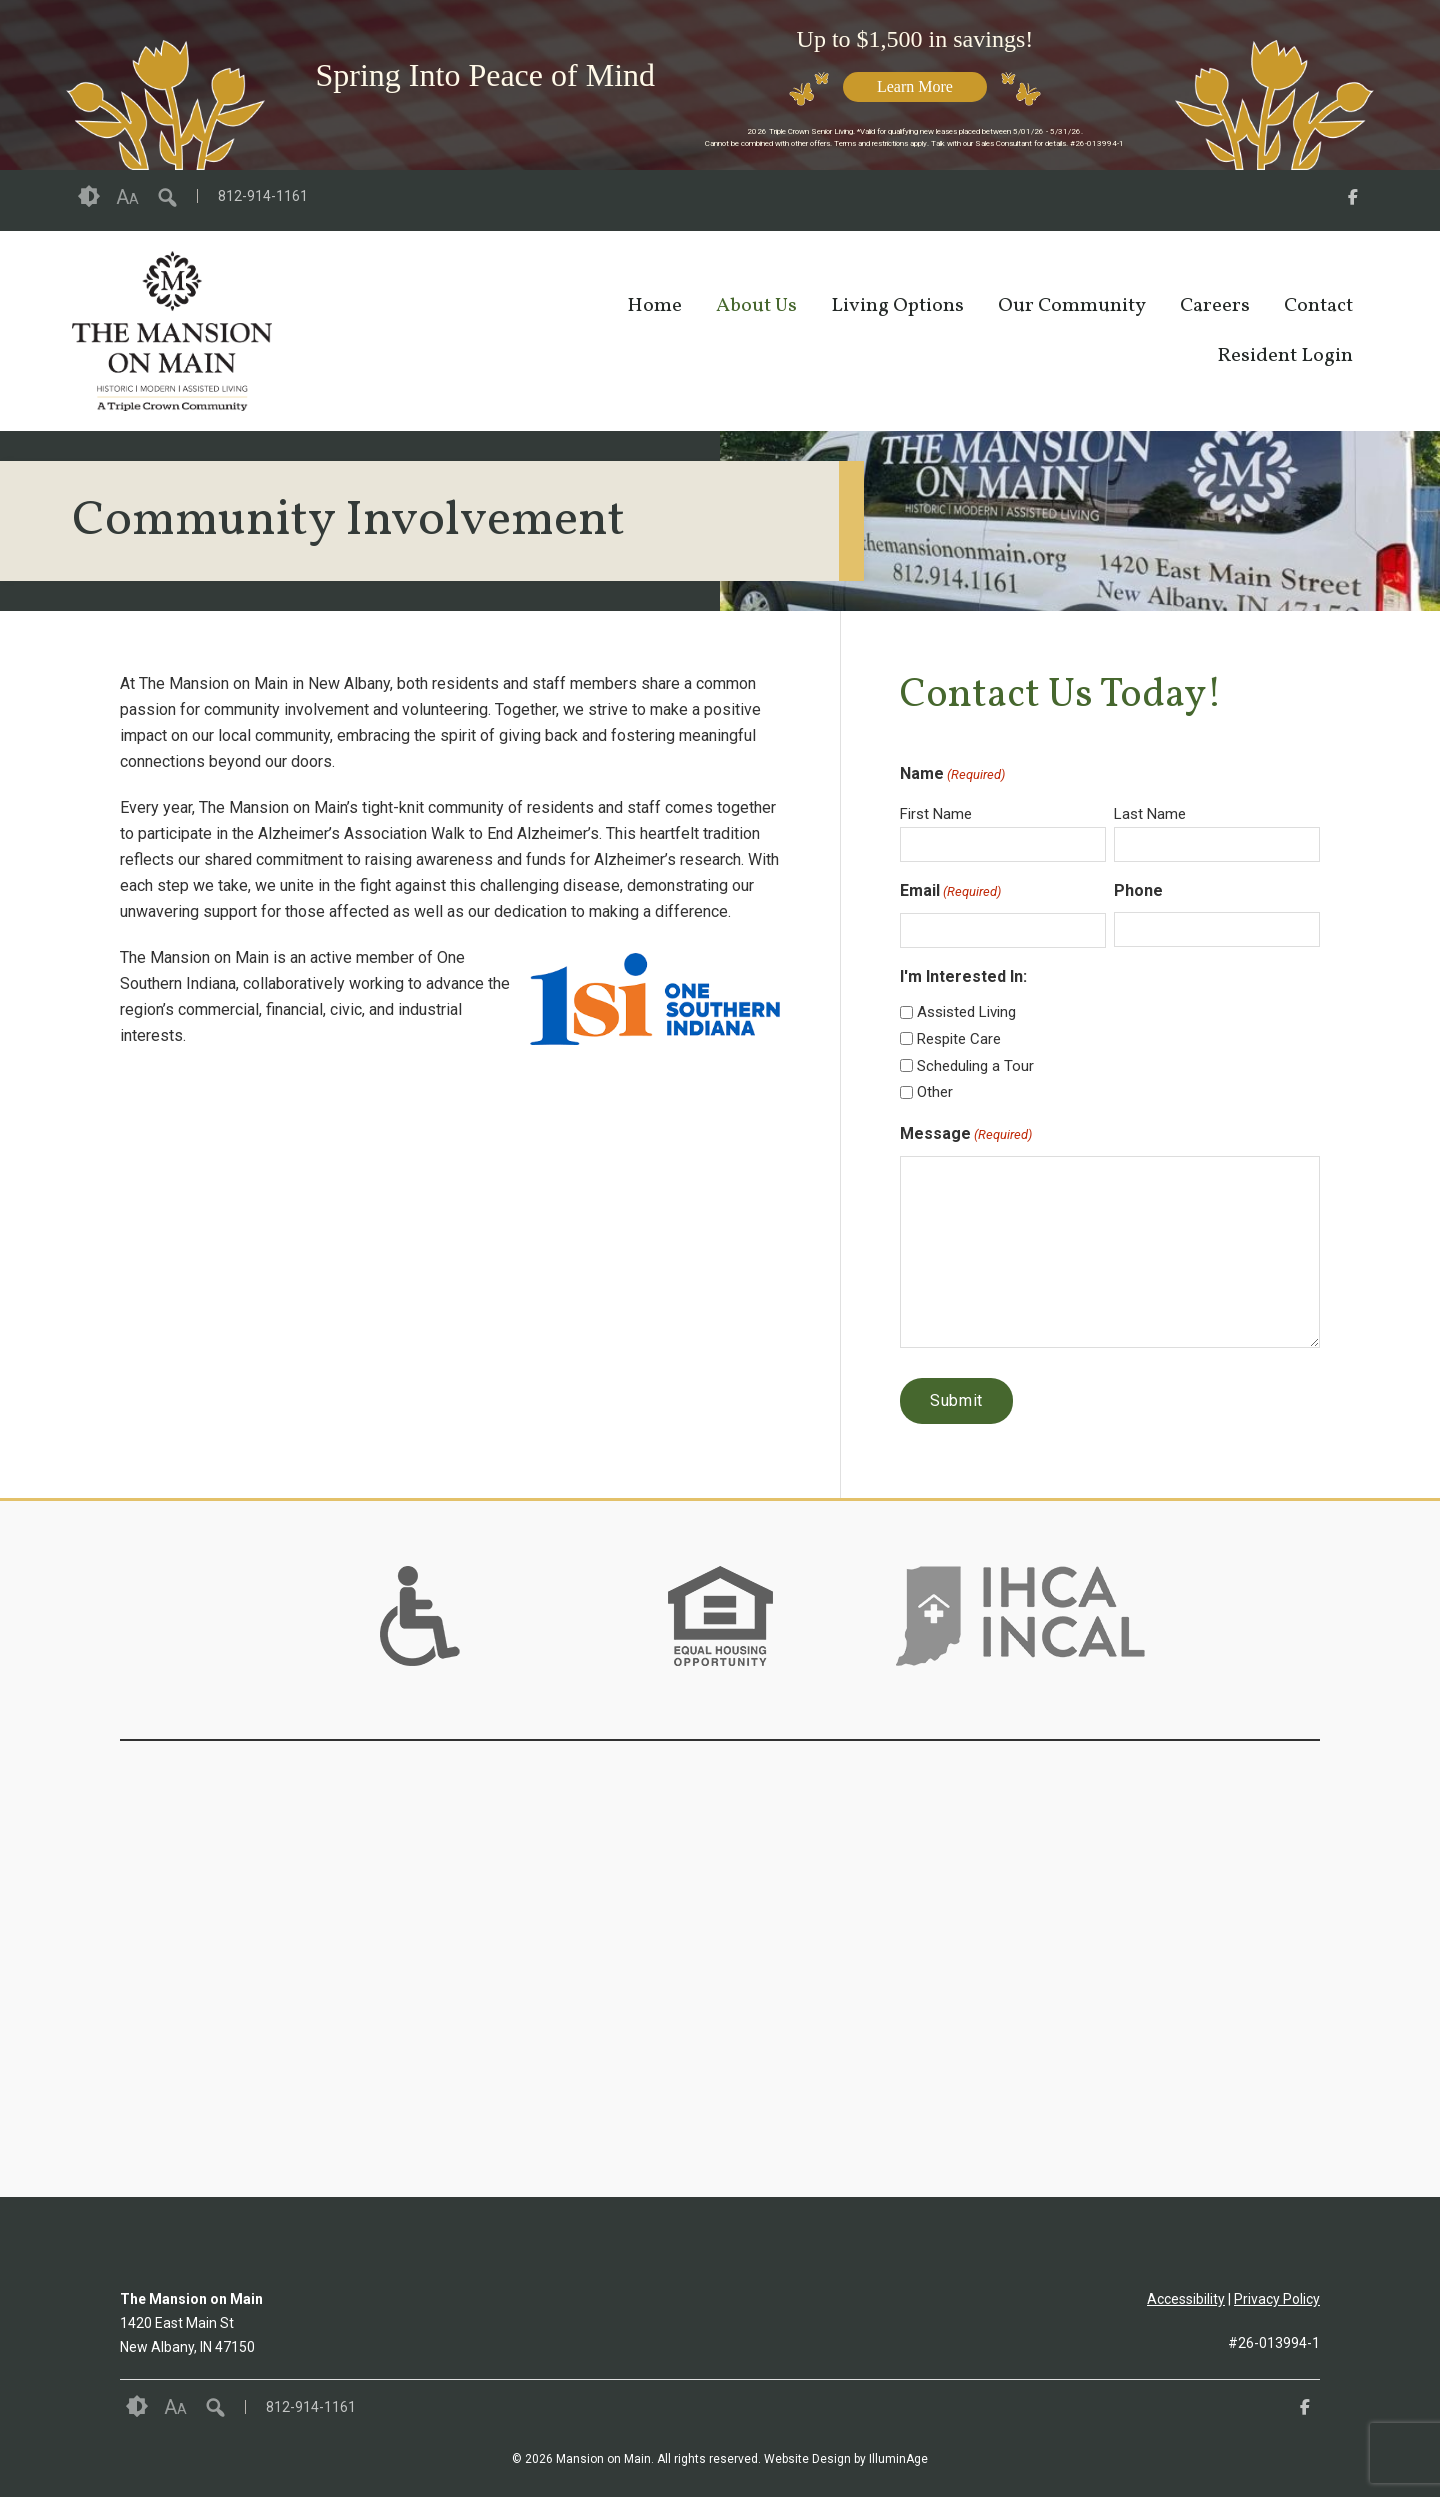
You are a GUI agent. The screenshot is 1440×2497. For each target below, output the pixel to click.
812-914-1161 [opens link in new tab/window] (263, 196)
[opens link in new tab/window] (1353, 200)
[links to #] (420, 1641)
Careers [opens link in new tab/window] (1215, 306)
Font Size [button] (127, 197)
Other (935, 1092)
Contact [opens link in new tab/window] (1318, 306)
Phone (1138, 890)
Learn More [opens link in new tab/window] (915, 86)
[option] (420, 1616)
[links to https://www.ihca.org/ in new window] (1020, 1641)
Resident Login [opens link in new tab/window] (1285, 356)
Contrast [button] (89, 197)
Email (950, 892)
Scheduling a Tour (975, 1066)
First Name (936, 814)
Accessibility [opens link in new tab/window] (1186, 2299)
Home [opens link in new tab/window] (654, 306)
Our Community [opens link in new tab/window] (1072, 306)
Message (966, 1135)
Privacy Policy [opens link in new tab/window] (1277, 2299)
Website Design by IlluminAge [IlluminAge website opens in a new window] (846, 2459)
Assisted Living (966, 1012)
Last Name (1150, 814)
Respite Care (959, 1039)
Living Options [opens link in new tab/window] (897, 306)
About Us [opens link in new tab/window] (756, 306)
